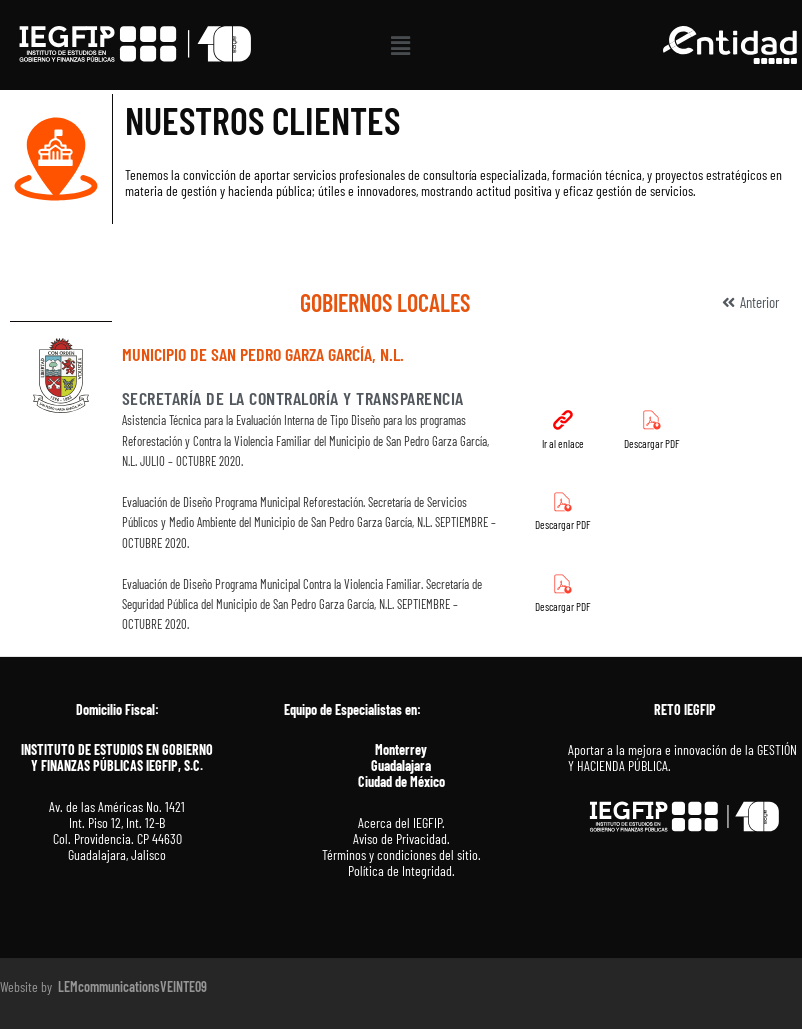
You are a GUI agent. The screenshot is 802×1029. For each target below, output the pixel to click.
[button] (401, 45)
